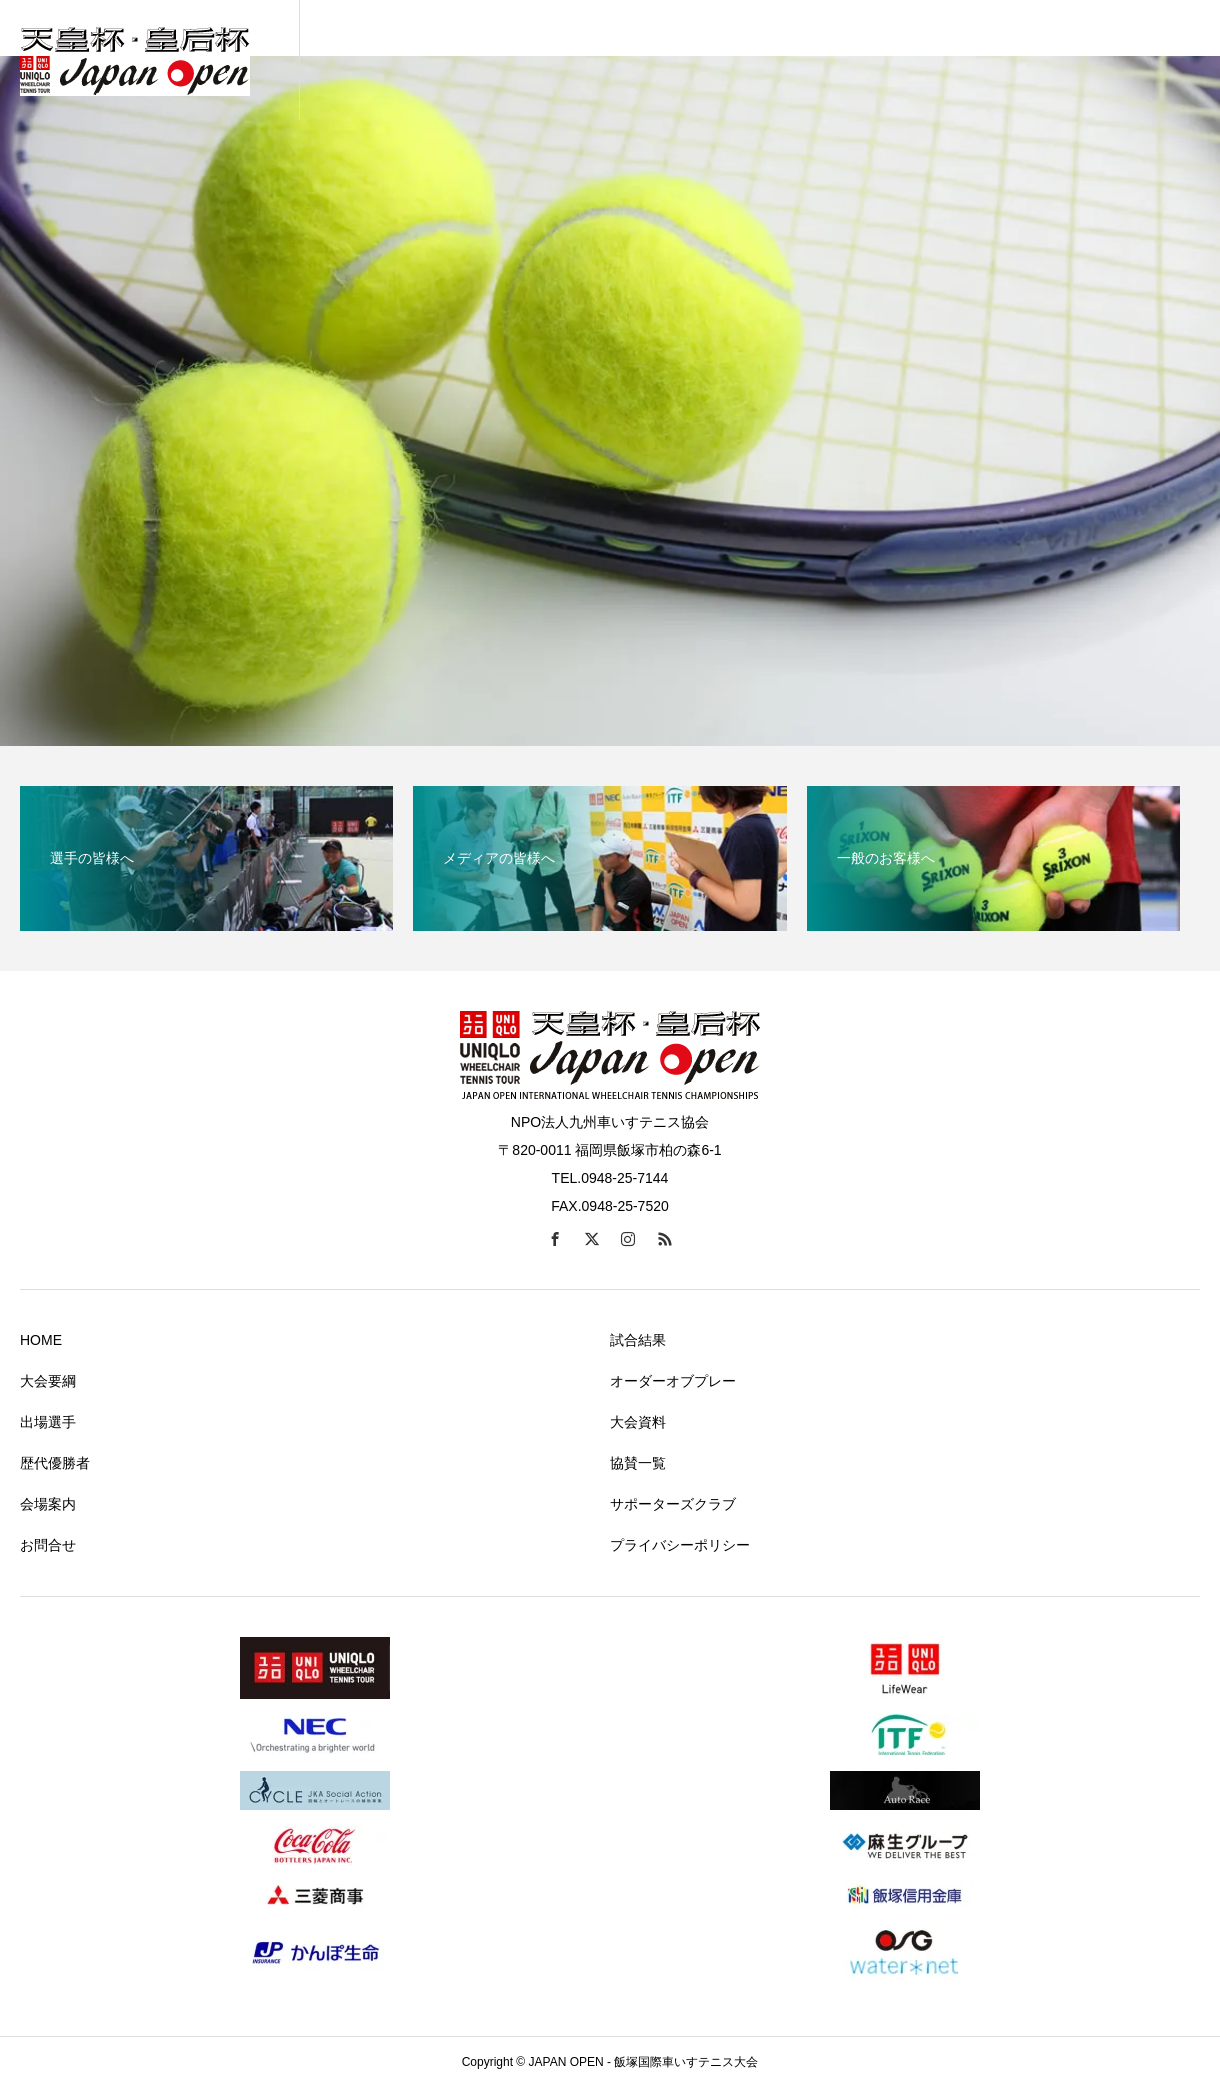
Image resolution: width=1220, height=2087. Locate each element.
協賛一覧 (638, 1463)
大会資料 (638, 1422)
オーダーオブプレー (673, 1381)
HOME (41, 1340)
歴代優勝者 (55, 1463)
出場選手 (48, 1422)
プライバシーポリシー (680, 1545)
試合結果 (638, 1340)
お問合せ (48, 1545)
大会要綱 (48, 1381)
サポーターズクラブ (673, 1504)
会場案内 (48, 1504)
